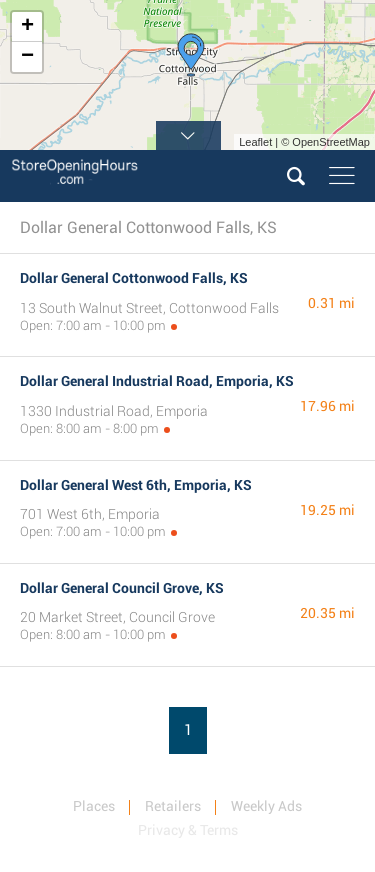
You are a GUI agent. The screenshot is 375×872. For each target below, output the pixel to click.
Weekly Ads (266, 806)
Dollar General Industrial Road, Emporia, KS (157, 381)
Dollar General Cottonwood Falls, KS (134, 278)
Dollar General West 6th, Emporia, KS (136, 485)
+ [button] (27, 27)
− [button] (27, 57)
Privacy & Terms (188, 830)
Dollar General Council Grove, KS (122, 588)
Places (94, 806)
